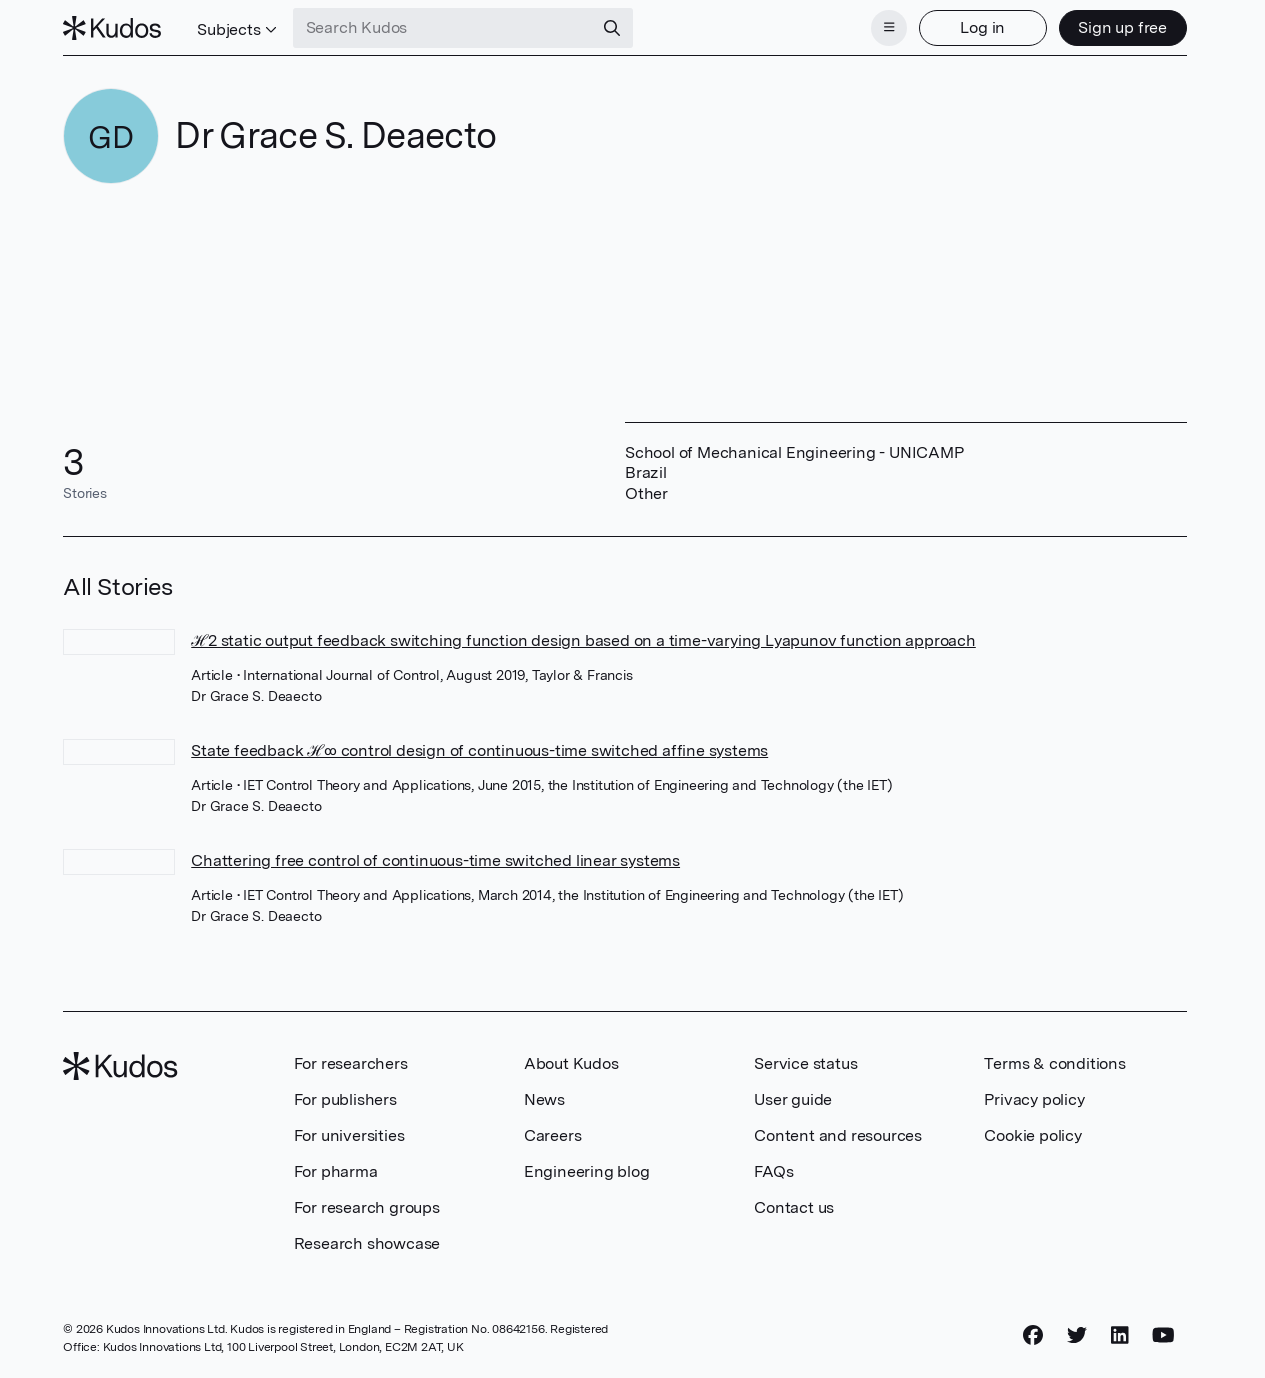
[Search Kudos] (443, 28)
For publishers (345, 1099)
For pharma (336, 1171)
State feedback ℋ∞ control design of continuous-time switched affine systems (479, 750)
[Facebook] (1033, 1335)
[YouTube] (1163, 1335)
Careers (553, 1135)
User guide (793, 1099)
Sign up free (1122, 27)
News (544, 1099)
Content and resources (838, 1135)
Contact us (794, 1207)
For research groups (367, 1207)
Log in (982, 27)
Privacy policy (1034, 1099)
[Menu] (889, 28)
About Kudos (571, 1063)
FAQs (773, 1171)
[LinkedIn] (1120, 1335)
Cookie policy (1032, 1135)
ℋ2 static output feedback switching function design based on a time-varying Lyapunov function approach (583, 640)
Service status (805, 1063)
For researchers (351, 1063)
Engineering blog (587, 1171)
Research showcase (367, 1243)
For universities (349, 1135)
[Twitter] (1077, 1335)
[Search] (612, 28)
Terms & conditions (1054, 1063)
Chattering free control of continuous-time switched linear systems (435, 860)
